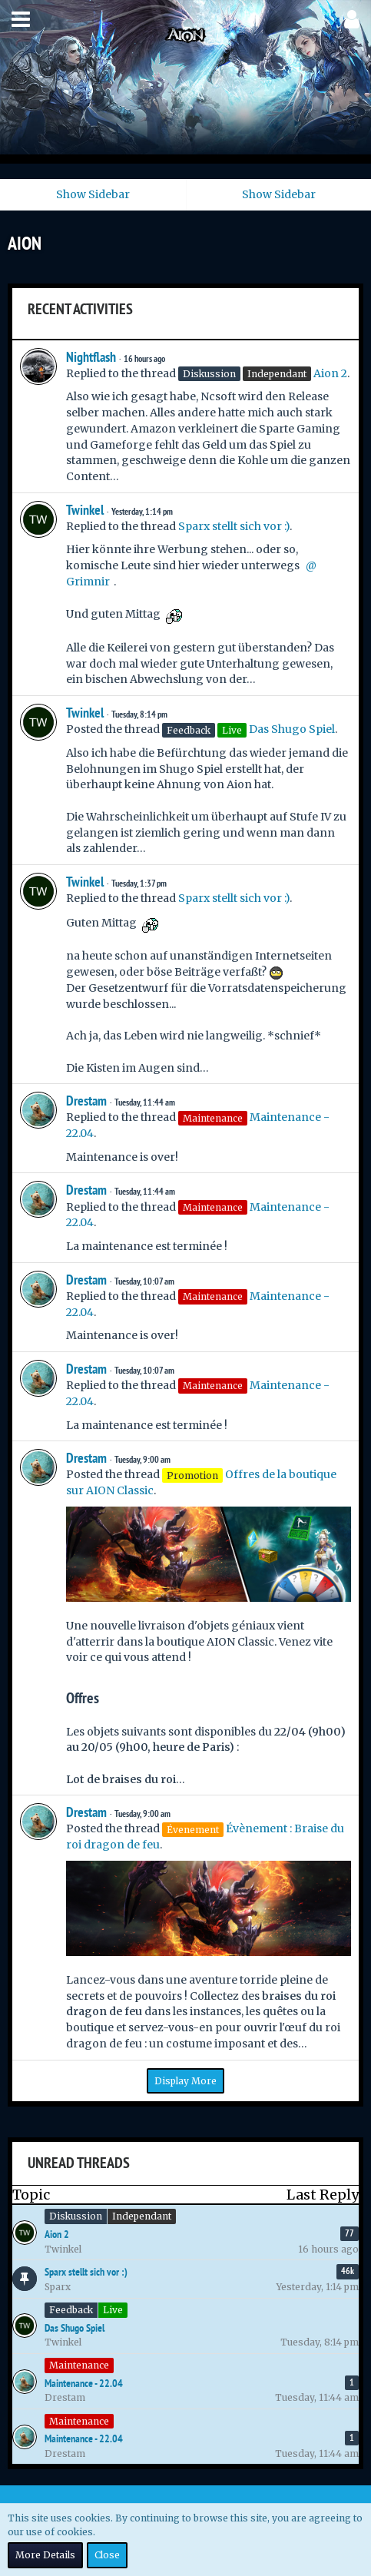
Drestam (86, 1100)
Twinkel (85, 510)
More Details (45, 2555)
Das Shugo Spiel (292, 729)
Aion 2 (330, 373)
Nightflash (91, 357)
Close (107, 2555)
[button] (21, 19)
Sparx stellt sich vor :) (234, 526)
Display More (185, 2081)
